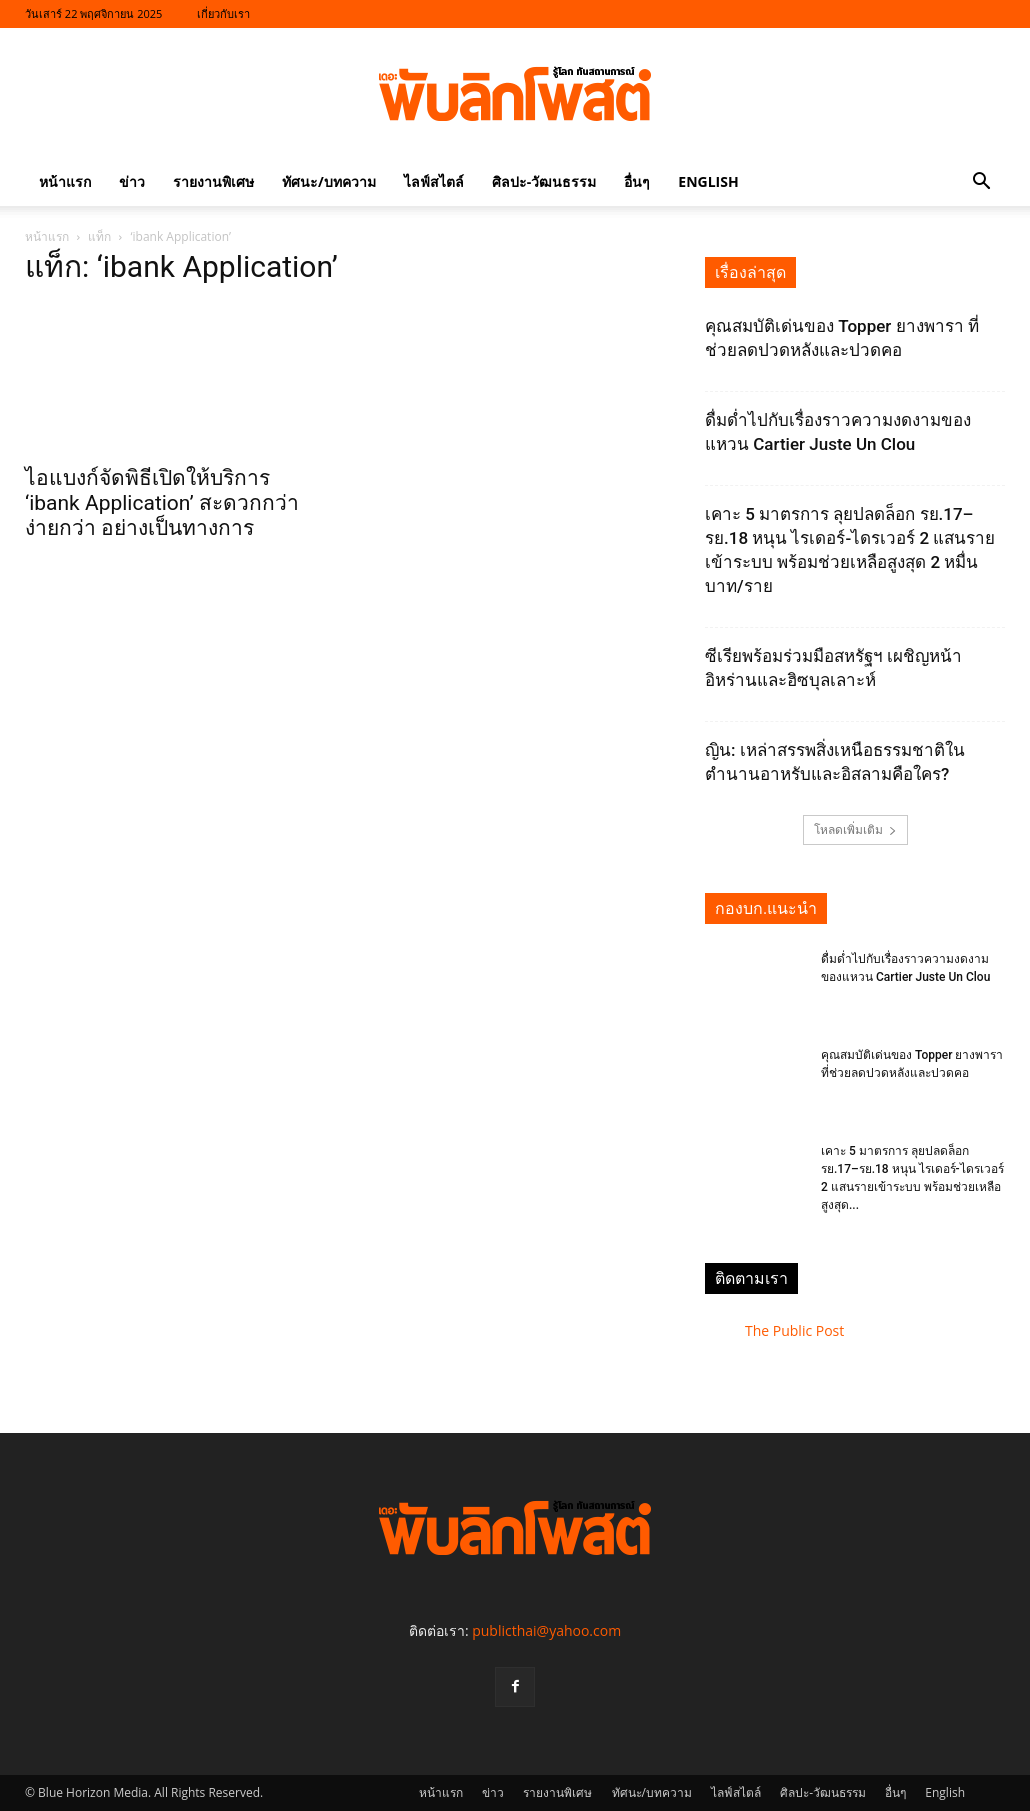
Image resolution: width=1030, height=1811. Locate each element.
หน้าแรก (65, 181)
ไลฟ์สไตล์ (434, 181)
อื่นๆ (637, 181)
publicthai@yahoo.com (546, 1630)
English (708, 181)
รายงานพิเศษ (213, 181)
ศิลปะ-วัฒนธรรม (544, 181)
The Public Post (794, 1330)
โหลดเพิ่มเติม (855, 829)
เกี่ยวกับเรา (223, 13)
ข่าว (132, 181)
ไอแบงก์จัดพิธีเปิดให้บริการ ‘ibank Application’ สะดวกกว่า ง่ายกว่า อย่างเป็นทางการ (162, 503)
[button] (981, 183)
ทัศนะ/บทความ (329, 181)
